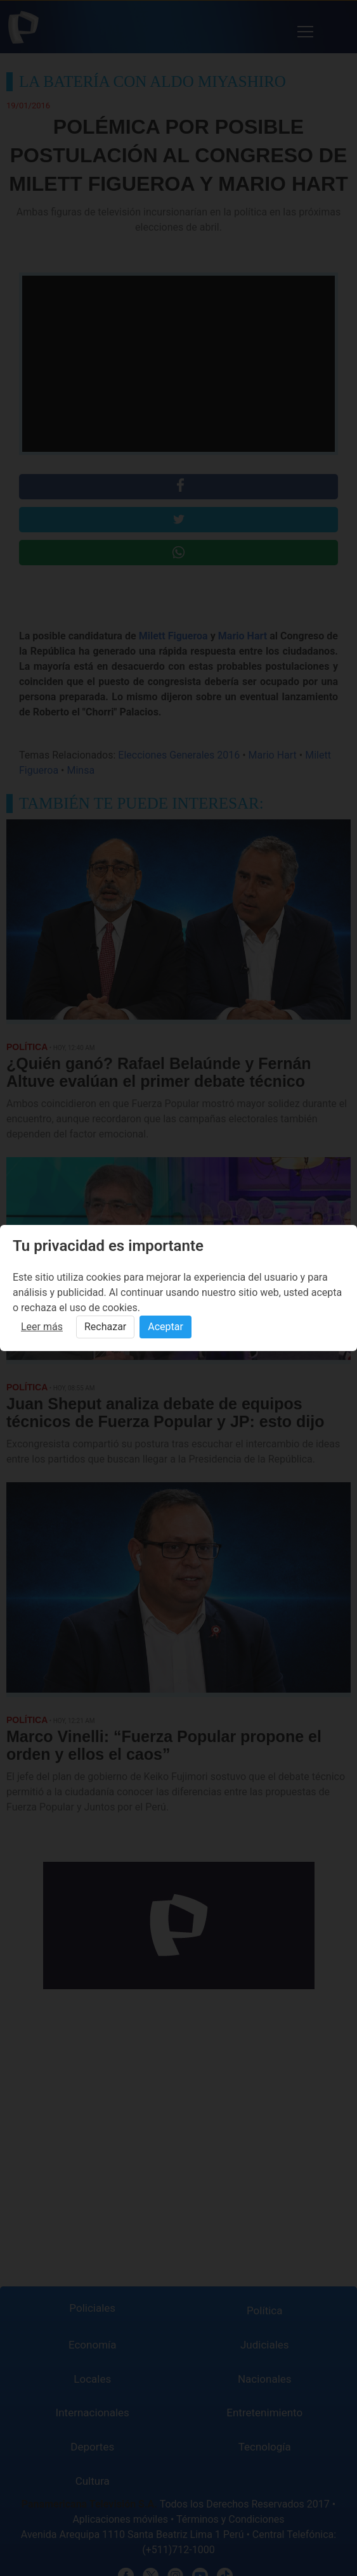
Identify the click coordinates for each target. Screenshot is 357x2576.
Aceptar (165, 1327)
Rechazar (105, 1327)
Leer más (42, 1327)
